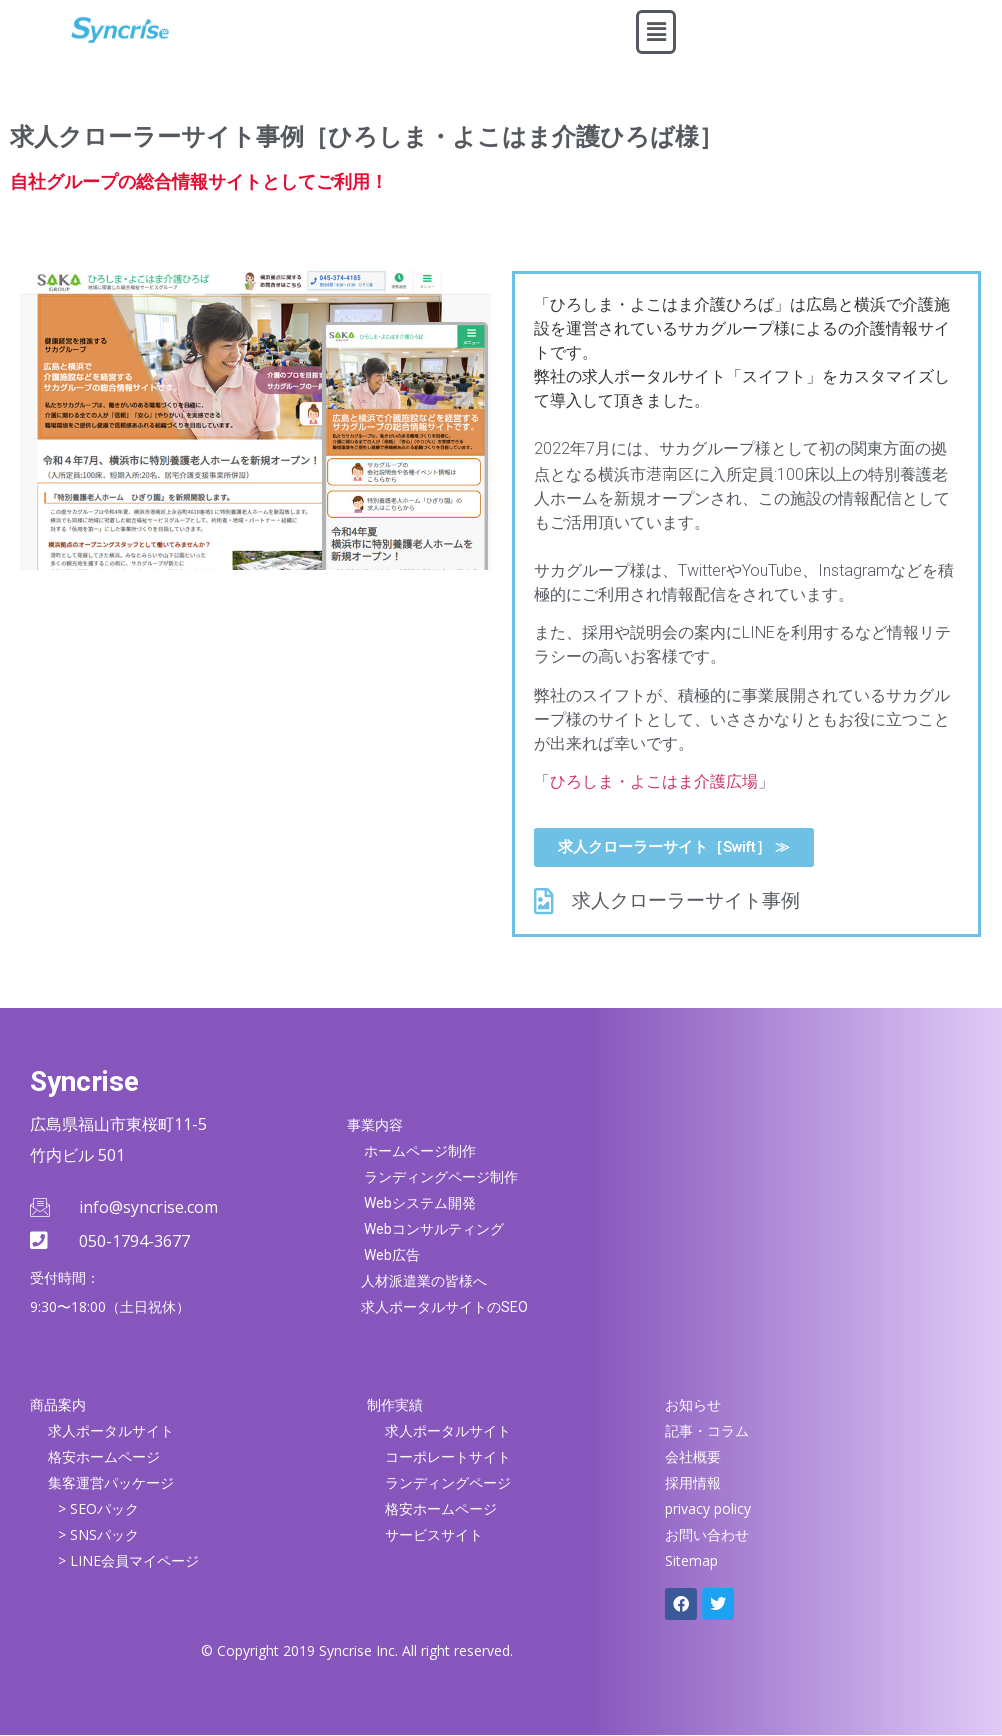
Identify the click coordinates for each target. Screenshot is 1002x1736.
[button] (656, 32)
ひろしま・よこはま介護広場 (654, 781)
